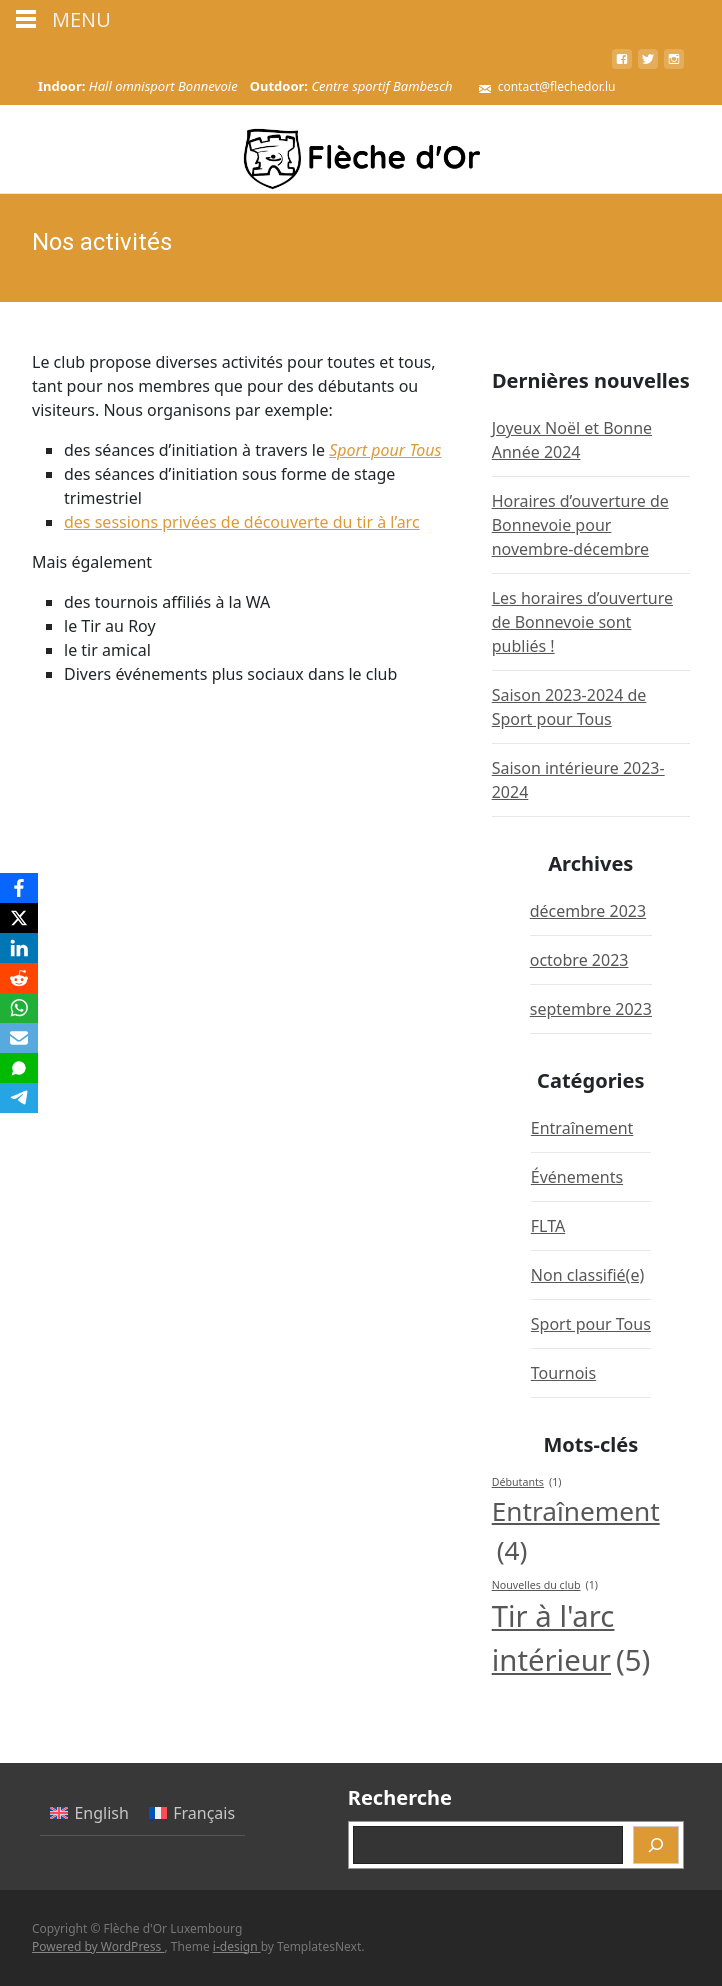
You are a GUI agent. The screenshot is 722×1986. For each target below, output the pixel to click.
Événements (577, 1177)
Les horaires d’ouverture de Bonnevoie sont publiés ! (582, 622)
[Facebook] (19, 888)
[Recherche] (656, 1845)
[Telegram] (19, 1098)
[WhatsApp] (19, 1008)
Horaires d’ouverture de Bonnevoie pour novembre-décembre (580, 525)
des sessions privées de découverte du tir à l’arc (242, 522)
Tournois (563, 1373)
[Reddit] (19, 978)
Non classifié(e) (587, 1275)
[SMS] (19, 1068)
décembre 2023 (588, 911)
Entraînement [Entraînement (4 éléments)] (576, 1532)
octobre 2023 (579, 960)
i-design (237, 1946)
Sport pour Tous (385, 450)
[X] (19, 918)
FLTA (548, 1226)
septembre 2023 (591, 1009)
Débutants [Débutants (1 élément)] (527, 1482)
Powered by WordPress (98, 1946)
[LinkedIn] (19, 948)
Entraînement (582, 1128)
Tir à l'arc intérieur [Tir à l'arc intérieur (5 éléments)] (571, 1639)
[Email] (19, 1038)
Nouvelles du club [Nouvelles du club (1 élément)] (545, 1585)
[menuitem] (89, 1813)
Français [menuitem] (204, 1813)
